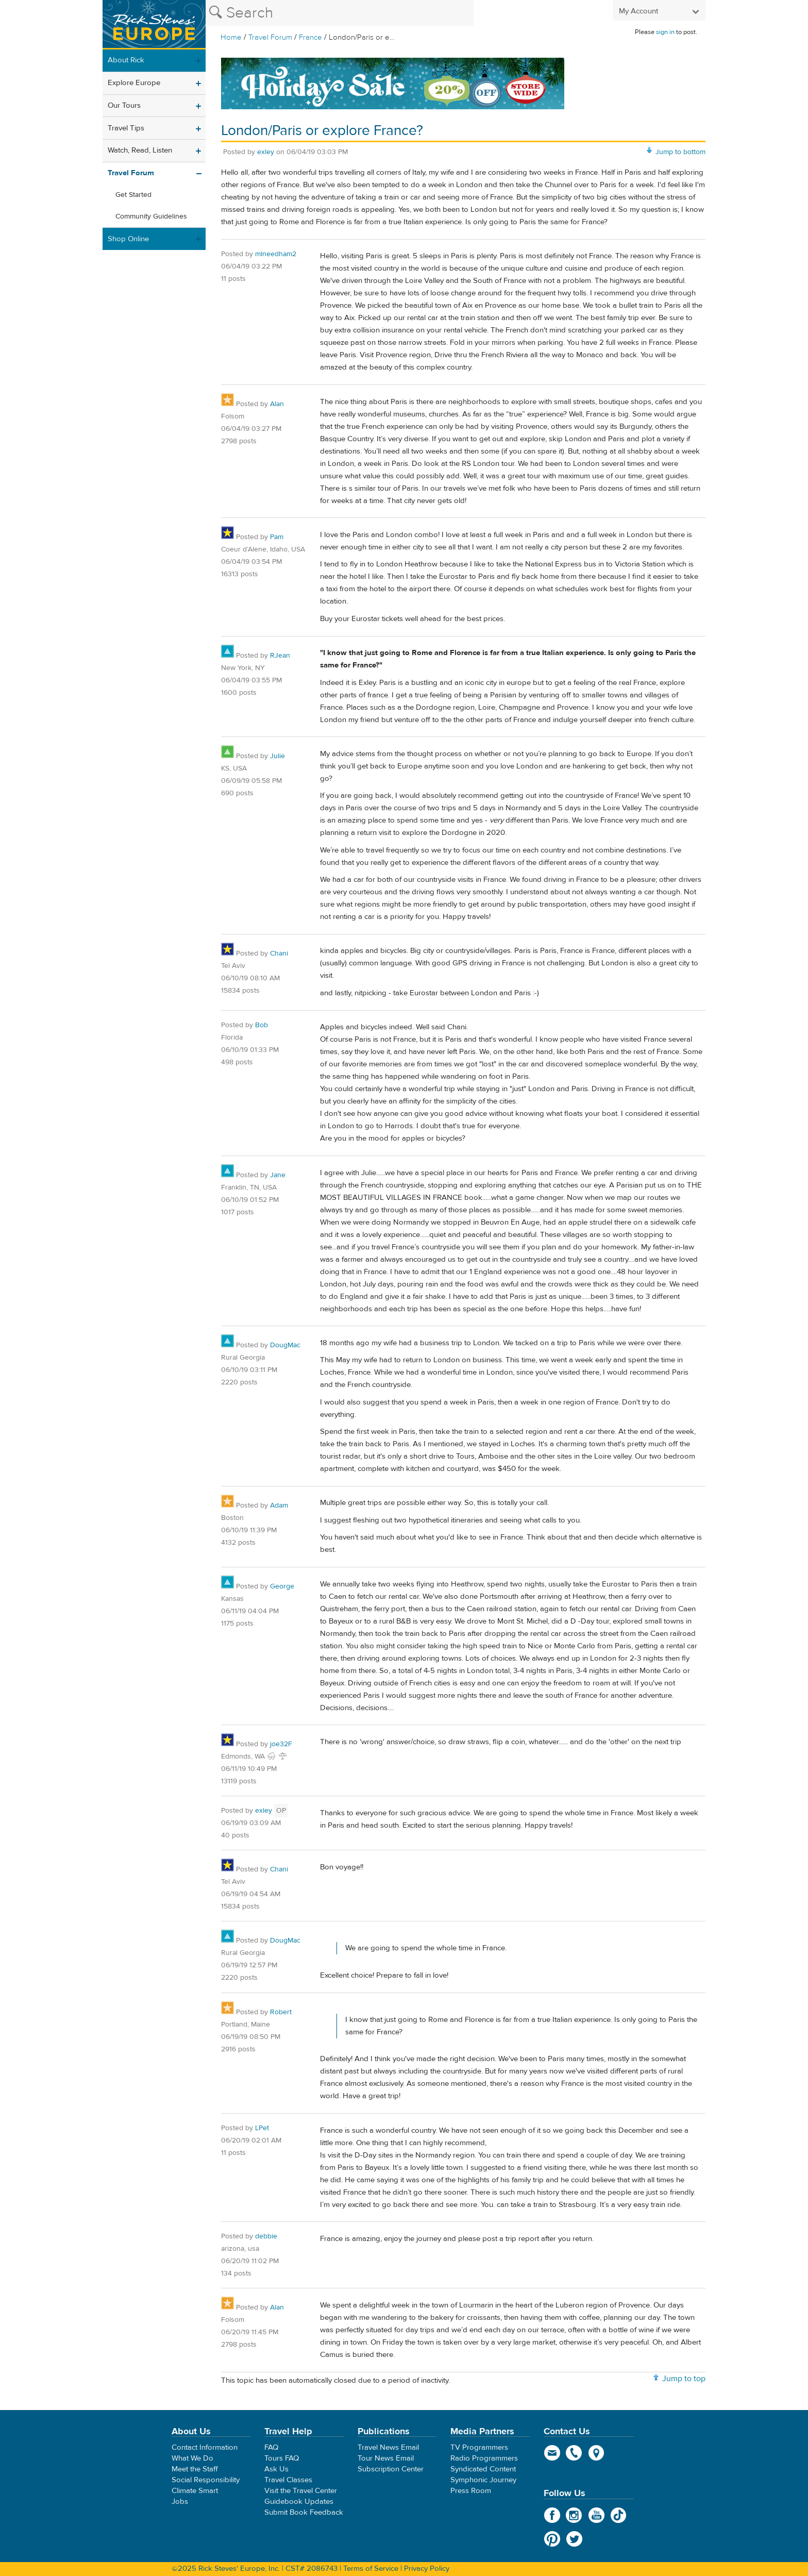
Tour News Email (386, 2458)
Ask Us (276, 2469)
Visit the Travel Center (300, 2491)
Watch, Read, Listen (140, 150)
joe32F (281, 1744)
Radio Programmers (484, 2458)
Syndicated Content (483, 2469)
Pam (276, 537)
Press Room (470, 2491)
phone (574, 2453)
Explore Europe (134, 83)
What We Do (192, 2458)
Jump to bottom (680, 152)
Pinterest (552, 2539)
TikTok (618, 2515)
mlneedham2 (275, 254)
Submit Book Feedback (303, 2512)
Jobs (180, 2501)
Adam (279, 1505)
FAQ (271, 2447)
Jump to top (683, 2378)
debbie (266, 2236)
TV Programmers (479, 2447)
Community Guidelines (151, 216)
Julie (277, 756)
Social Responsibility (206, 2480)
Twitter (574, 2539)
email (552, 2453)
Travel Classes (288, 2480)
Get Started (133, 194)
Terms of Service (370, 2568)
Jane (277, 1175)
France (310, 37)
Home (231, 37)
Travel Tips (126, 128)
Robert (281, 2012)
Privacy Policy (426, 2568)
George (282, 1586)
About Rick (126, 60)
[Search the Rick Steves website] (340, 13)
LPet (262, 2128)
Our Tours (124, 105)
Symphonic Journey (483, 2480)
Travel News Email (388, 2447)
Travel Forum (270, 37)
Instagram (574, 2515)
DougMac (285, 1345)
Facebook (552, 2515)
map (596, 2453)
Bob (261, 1025)
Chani (279, 953)
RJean (280, 655)
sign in (665, 32)
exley (265, 152)
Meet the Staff (195, 2469)
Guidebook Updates (298, 2501)
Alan (277, 404)
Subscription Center (391, 2469)
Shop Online (128, 239)
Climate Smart (195, 2491)
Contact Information (205, 2447)
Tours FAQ (281, 2458)
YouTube (596, 2515)
